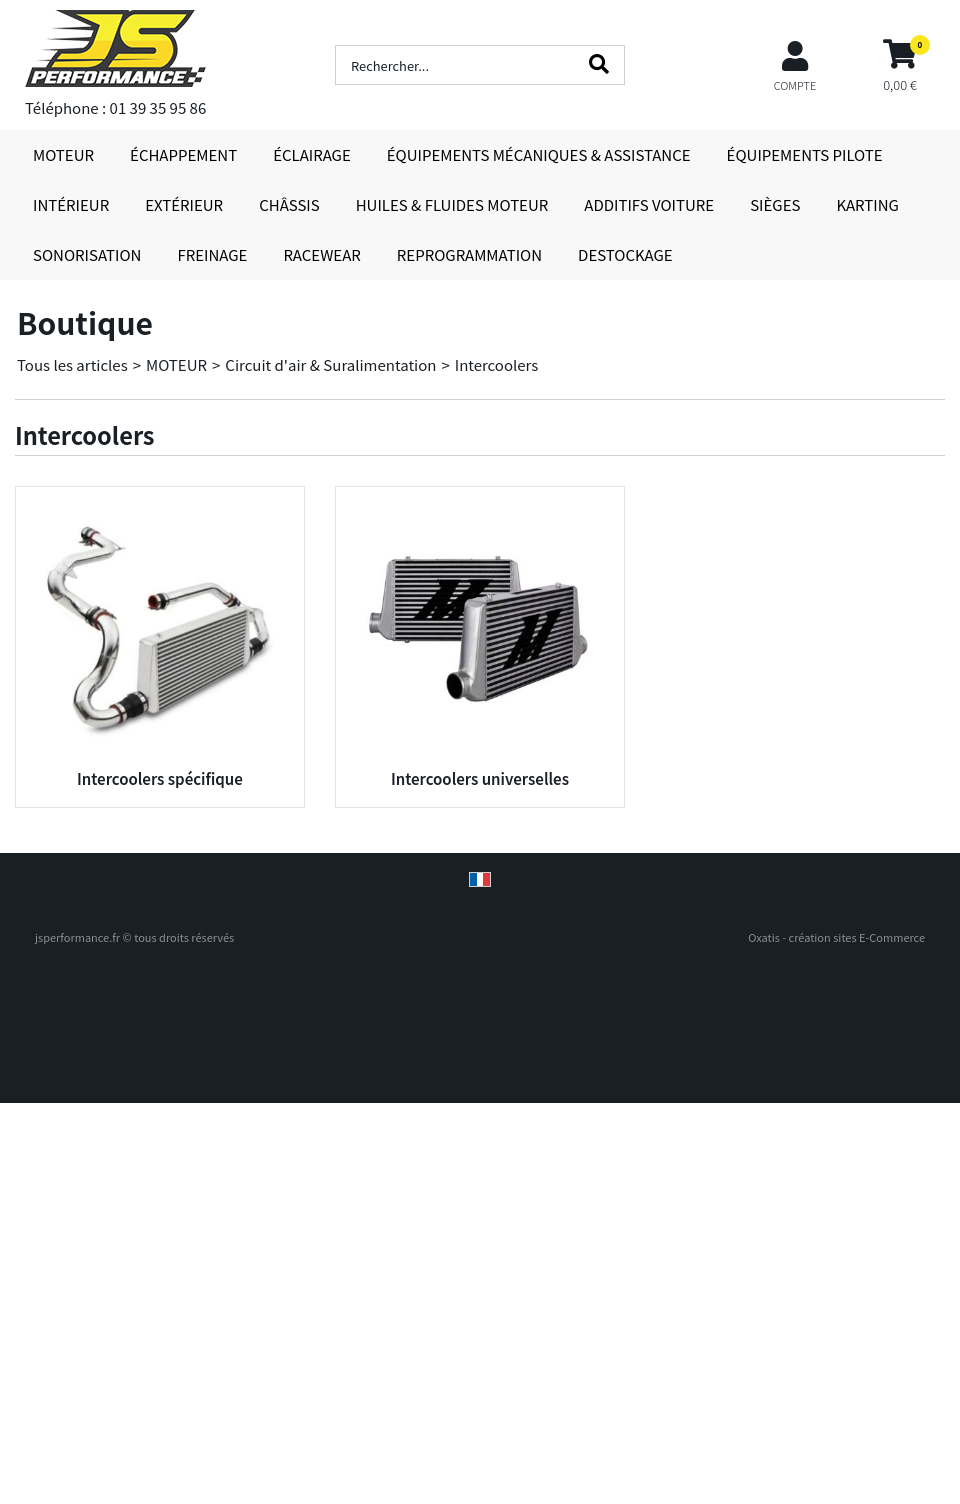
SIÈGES (775, 204)
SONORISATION (87, 254)
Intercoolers (497, 364)
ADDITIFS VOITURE (649, 204)
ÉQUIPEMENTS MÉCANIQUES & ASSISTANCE (539, 154)
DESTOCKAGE (625, 254)
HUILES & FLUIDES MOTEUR (452, 204)
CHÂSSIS (289, 204)
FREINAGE (212, 254)
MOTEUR (63, 154)
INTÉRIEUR (71, 204)
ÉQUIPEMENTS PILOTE (805, 154)
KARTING (867, 204)
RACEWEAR (321, 254)
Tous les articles (72, 364)
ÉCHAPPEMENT (183, 154)
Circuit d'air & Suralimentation (330, 364)
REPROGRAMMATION (469, 254)
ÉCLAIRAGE (312, 154)
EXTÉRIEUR (184, 204)
